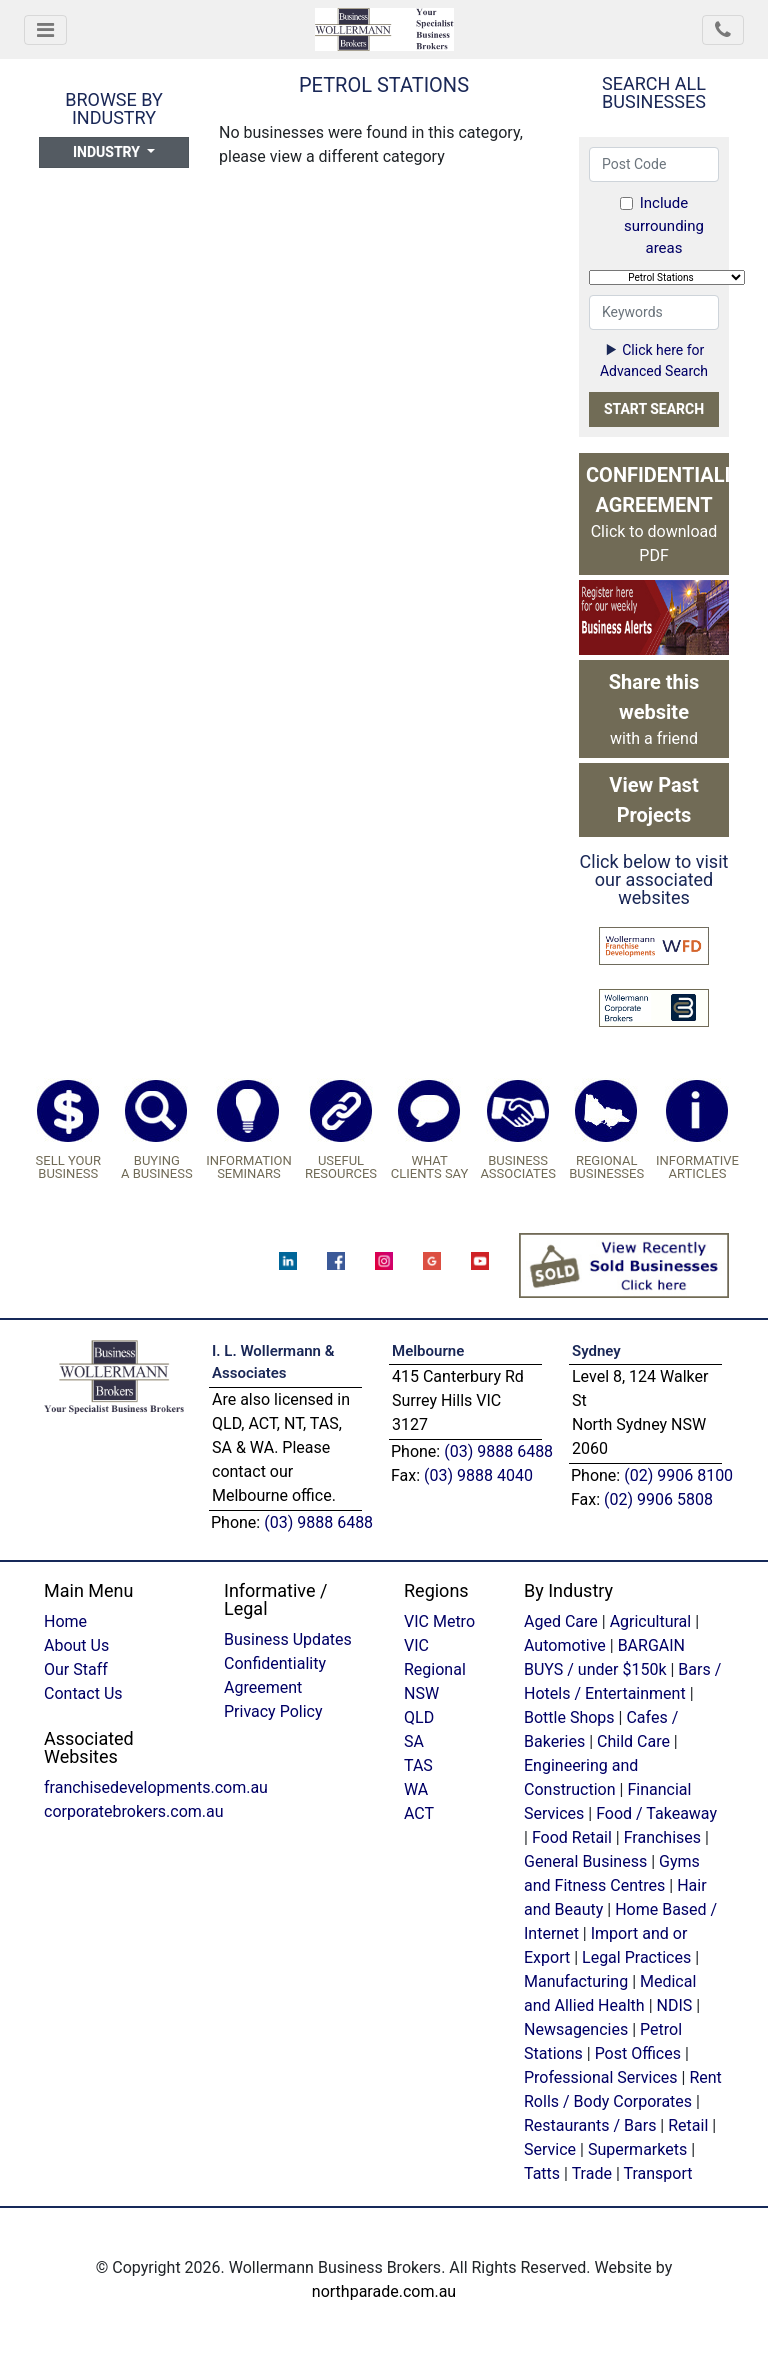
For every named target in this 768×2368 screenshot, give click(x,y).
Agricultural (651, 1621)
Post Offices (638, 2053)
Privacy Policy (273, 1711)
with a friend (654, 709)
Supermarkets (637, 2149)
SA (414, 1741)
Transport (657, 2173)
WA (416, 1789)
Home (65, 1621)
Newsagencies (576, 2029)
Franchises (662, 1837)
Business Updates (288, 1639)
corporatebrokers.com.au (134, 1811)
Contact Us (83, 1693)
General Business (585, 1861)
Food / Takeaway (656, 1813)
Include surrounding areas (662, 225)
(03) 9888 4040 (478, 1475)
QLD (419, 1717)
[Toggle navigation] (45, 30)
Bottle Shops (569, 1717)
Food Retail (572, 1837)
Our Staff (76, 1669)
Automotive (565, 1645)
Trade (592, 2173)
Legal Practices (636, 1957)
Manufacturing (576, 1981)
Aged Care (561, 1621)
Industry (108, 152)
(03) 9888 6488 (318, 1522)
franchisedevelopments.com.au (156, 1787)
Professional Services (601, 2077)
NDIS (675, 2005)
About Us (76, 1645)
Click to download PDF (657, 514)
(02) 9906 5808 (658, 1499)
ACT (419, 1813)
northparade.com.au (384, 2291)
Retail (688, 2125)
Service (550, 2149)
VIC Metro (439, 1621)
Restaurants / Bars (590, 2125)
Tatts (542, 2173)
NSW (421, 1693)
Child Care (633, 1741)
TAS (418, 1765)
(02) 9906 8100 (678, 1475)
